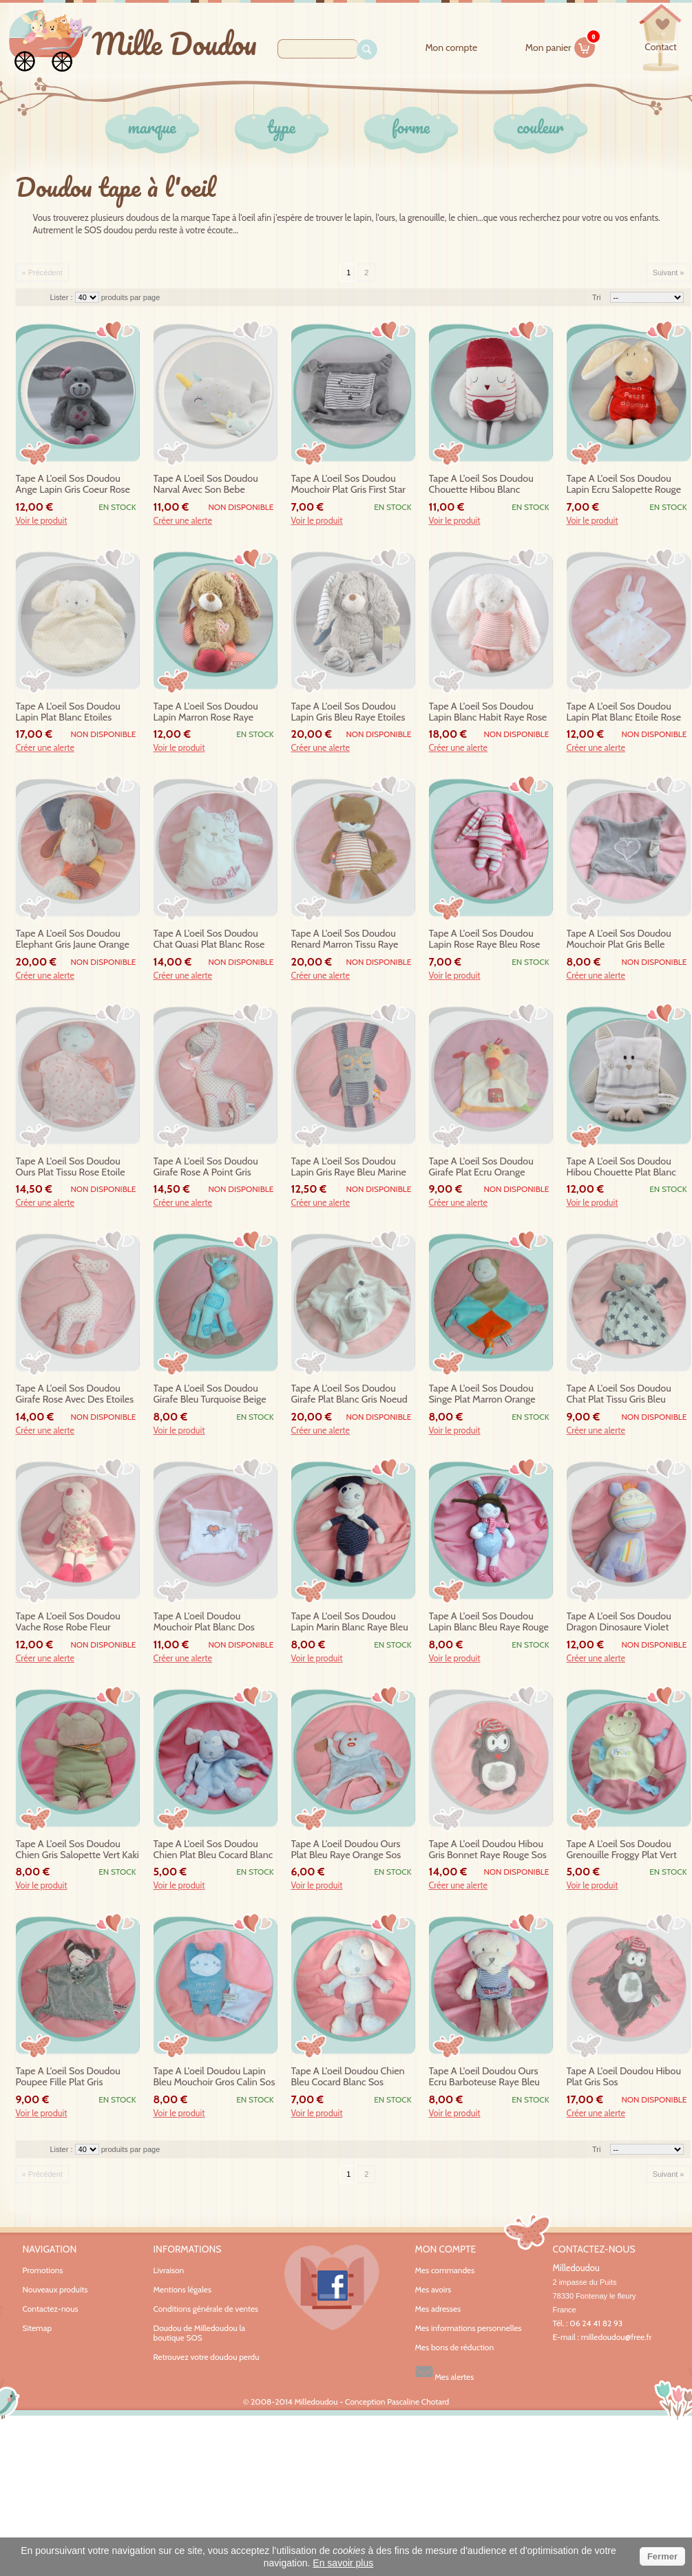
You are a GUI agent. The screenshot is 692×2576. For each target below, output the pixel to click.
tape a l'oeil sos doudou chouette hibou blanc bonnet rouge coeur (481, 484)
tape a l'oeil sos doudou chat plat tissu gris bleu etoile (619, 1394)
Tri (596, 297)
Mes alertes (444, 2372)
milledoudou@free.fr (616, 2337)
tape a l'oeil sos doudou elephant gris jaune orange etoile (72, 939)
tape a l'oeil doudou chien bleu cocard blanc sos (348, 2076)
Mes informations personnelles (468, 2328)
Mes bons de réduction (454, 2347)
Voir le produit (41, 521)
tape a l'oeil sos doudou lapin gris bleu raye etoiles (348, 712)
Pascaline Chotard (418, 2401)
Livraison (169, 2270)
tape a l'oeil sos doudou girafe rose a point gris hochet (206, 1167)
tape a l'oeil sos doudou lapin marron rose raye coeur (206, 712)
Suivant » (668, 272)
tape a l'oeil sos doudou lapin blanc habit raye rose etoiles (488, 712)
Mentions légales (182, 2289)
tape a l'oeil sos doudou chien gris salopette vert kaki (77, 1849)
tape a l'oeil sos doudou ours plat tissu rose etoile (70, 1167)
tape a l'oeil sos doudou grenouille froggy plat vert (622, 1849)
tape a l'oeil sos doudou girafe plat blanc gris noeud (349, 1394)
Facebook (331, 2287)
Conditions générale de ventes (206, 2308)
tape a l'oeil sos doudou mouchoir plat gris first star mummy (348, 484)
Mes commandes (445, 2270)
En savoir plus (343, 2562)
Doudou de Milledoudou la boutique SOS (200, 2333)
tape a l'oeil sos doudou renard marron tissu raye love (345, 939)
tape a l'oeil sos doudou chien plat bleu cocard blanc (213, 1849)
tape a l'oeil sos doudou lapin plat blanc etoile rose (624, 712)
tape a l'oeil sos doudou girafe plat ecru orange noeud (481, 1167)
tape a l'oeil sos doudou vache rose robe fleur (68, 1621)
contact (660, 47)
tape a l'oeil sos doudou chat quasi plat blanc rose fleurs (209, 939)
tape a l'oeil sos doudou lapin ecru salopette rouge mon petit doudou (624, 484)
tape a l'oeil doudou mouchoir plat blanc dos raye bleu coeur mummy (207, 1622)
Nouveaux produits (55, 2289)
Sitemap (37, 2328)
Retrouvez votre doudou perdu (207, 2357)
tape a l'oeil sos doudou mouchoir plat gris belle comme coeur (619, 939)
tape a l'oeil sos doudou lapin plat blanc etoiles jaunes (68, 712)
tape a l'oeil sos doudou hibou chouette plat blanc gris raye (621, 1167)
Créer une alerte (183, 521)
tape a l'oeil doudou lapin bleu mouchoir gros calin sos (214, 2076)
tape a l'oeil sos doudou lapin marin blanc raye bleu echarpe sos (349, 1622)
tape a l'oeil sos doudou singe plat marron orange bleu (482, 1394)
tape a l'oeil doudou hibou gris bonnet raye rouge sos (488, 1849)
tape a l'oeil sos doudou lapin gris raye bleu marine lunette (348, 1167)
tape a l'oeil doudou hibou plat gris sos (624, 2076)
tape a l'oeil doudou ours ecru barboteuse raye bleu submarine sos (484, 2077)
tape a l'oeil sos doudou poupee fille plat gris (68, 2076)
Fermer (662, 2556)
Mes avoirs (433, 2290)
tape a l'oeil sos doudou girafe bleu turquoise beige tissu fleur (210, 1394)
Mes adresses (438, 2309)
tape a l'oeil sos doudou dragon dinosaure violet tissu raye (619, 1622)
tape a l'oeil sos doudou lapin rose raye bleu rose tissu (485, 939)
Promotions (43, 2270)
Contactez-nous (50, 2308)
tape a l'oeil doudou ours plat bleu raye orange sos (346, 1849)
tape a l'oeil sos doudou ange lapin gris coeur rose (73, 484)
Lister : (62, 297)
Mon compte (451, 48)
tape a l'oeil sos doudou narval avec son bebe (206, 484)
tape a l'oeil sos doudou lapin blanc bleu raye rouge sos (489, 1622)
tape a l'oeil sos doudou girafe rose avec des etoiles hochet (75, 1394)
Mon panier (560, 45)
